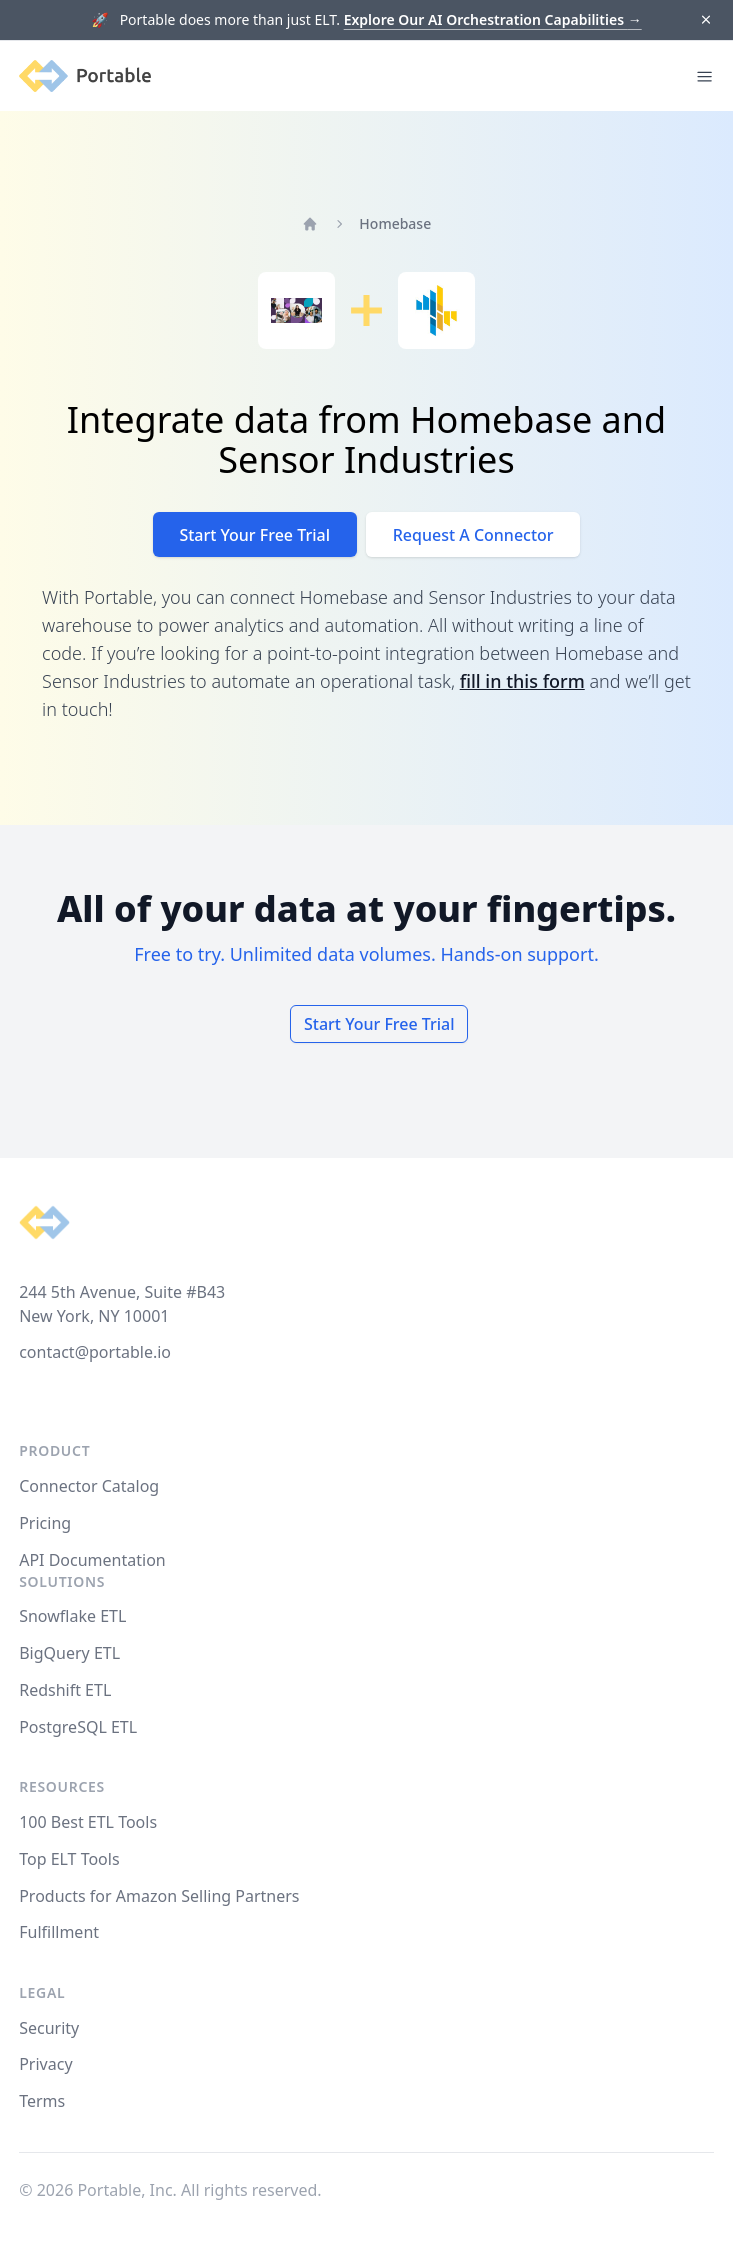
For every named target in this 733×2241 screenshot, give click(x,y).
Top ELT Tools (69, 1859)
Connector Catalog (89, 1486)
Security (49, 2028)
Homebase (395, 223)
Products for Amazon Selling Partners (159, 1896)
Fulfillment (59, 1932)
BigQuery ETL (69, 1653)
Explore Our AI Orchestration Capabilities (493, 19)
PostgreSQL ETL (78, 1727)
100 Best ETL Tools (88, 1822)
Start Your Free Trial (254, 535)
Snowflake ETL (72, 1616)
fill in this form (522, 681)
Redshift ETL (65, 1690)
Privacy (45, 2064)
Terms (42, 2101)
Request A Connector (473, 535)
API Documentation (92, 1560)
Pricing (45, 1523)
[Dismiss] (705, 20)
